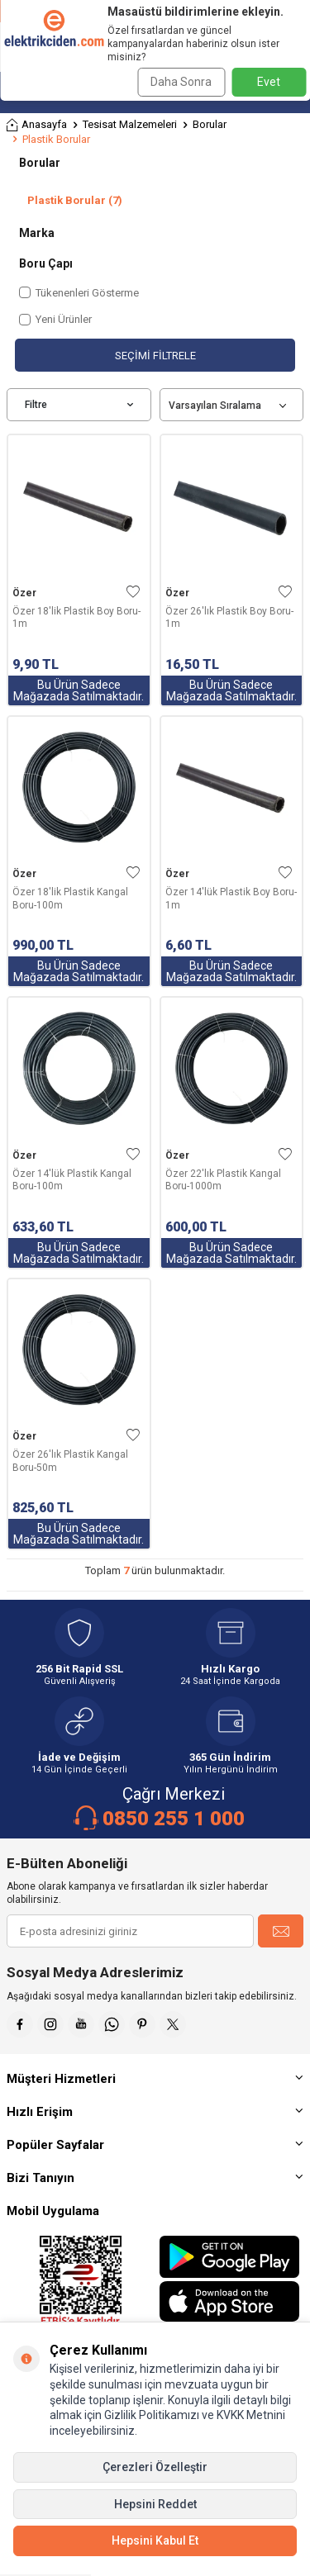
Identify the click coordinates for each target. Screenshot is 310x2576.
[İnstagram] (50, 2024)
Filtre (79, 404)
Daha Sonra (181, 81)
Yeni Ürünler (55, 319)
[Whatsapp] (111, 2024)
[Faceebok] (20, 2024)
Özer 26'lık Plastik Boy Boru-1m (229, 617)
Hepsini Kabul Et (155, 2540)
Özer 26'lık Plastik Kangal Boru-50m (70, 1461)
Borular (210, 124)
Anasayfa (37, 125)
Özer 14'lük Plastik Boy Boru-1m (231, 898)
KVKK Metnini (249, 2415)
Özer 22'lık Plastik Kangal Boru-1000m (223, 1180)
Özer (24, 593)
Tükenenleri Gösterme (79, 293)
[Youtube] (81, 2024)
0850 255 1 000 (174, 1818)
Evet (268, 81)
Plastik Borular (74, 200)
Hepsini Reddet (155, 2504)
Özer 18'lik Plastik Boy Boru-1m (76, 617)
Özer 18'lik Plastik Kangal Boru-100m (70, 898)
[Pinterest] (142, 2024)
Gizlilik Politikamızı (151, 2415)
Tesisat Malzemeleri (130, 124)
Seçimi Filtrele (155, 355)
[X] (173, 2024)
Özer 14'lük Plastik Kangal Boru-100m (71, 1180)
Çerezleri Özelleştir (155, 2467)
